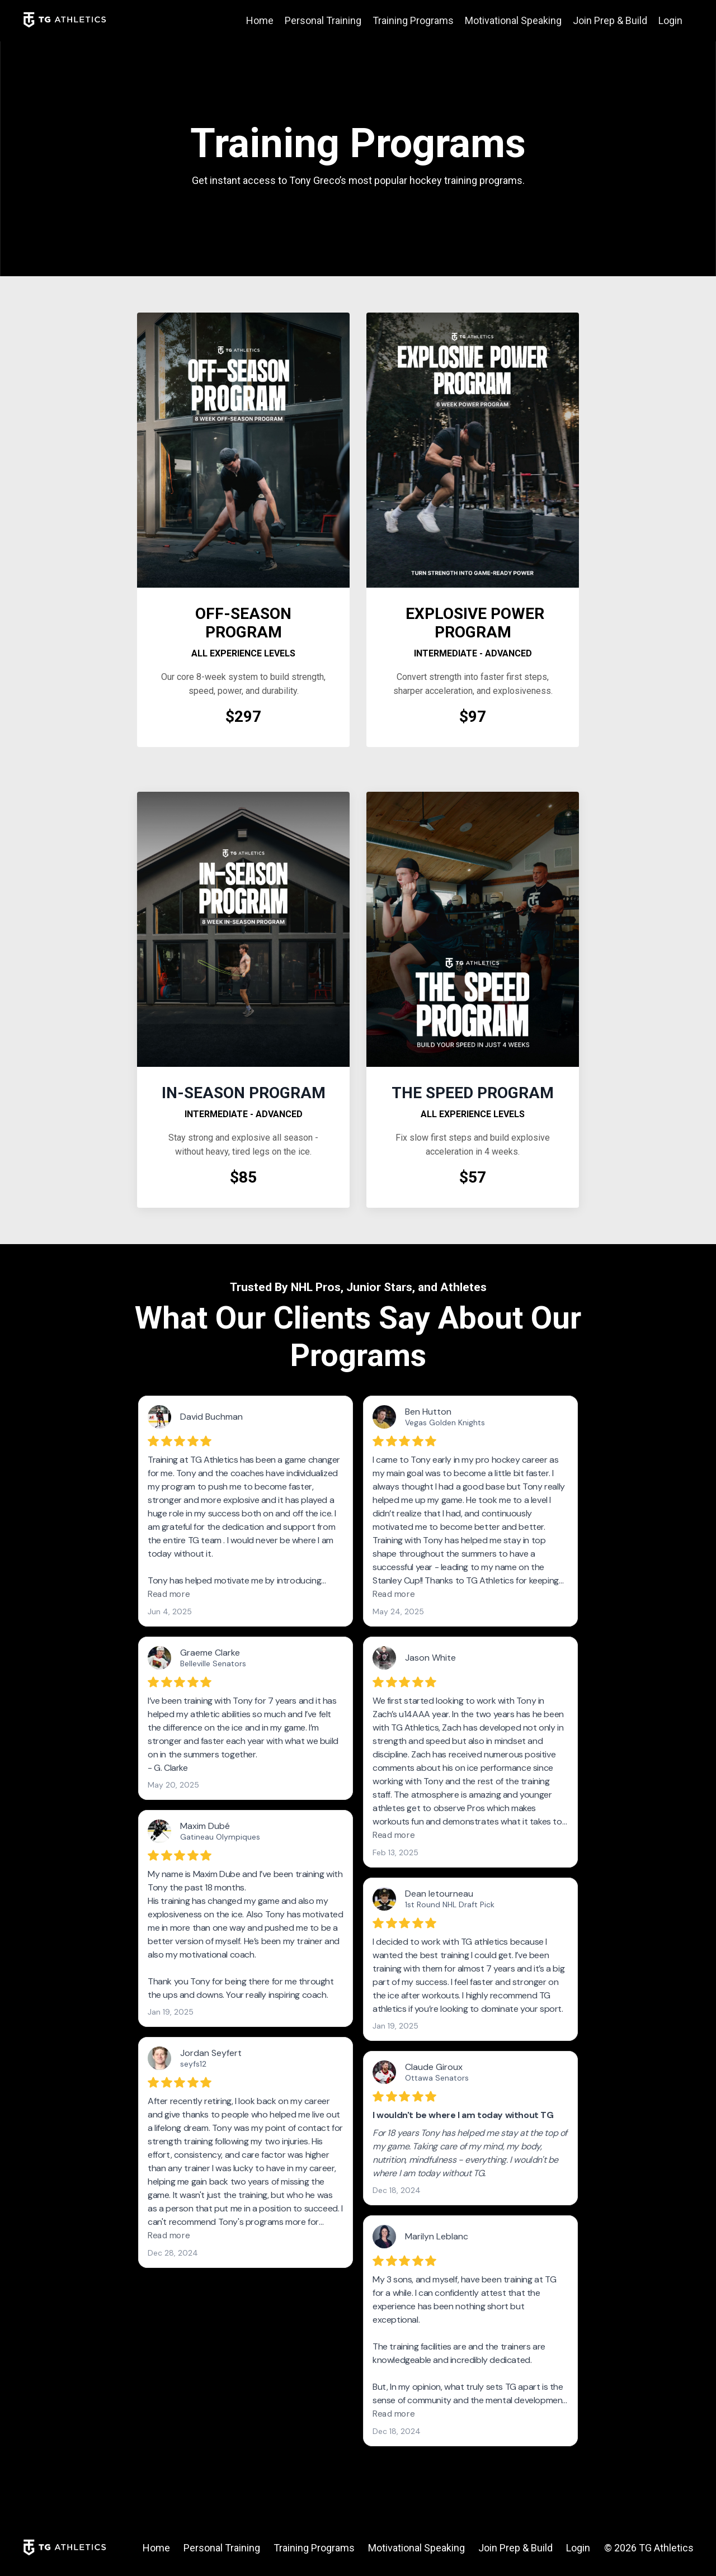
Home (260, 20)
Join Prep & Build (610, 20)
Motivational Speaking (513, 20)
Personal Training (323, 20)
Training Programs (413, 20)
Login (670, 20)
